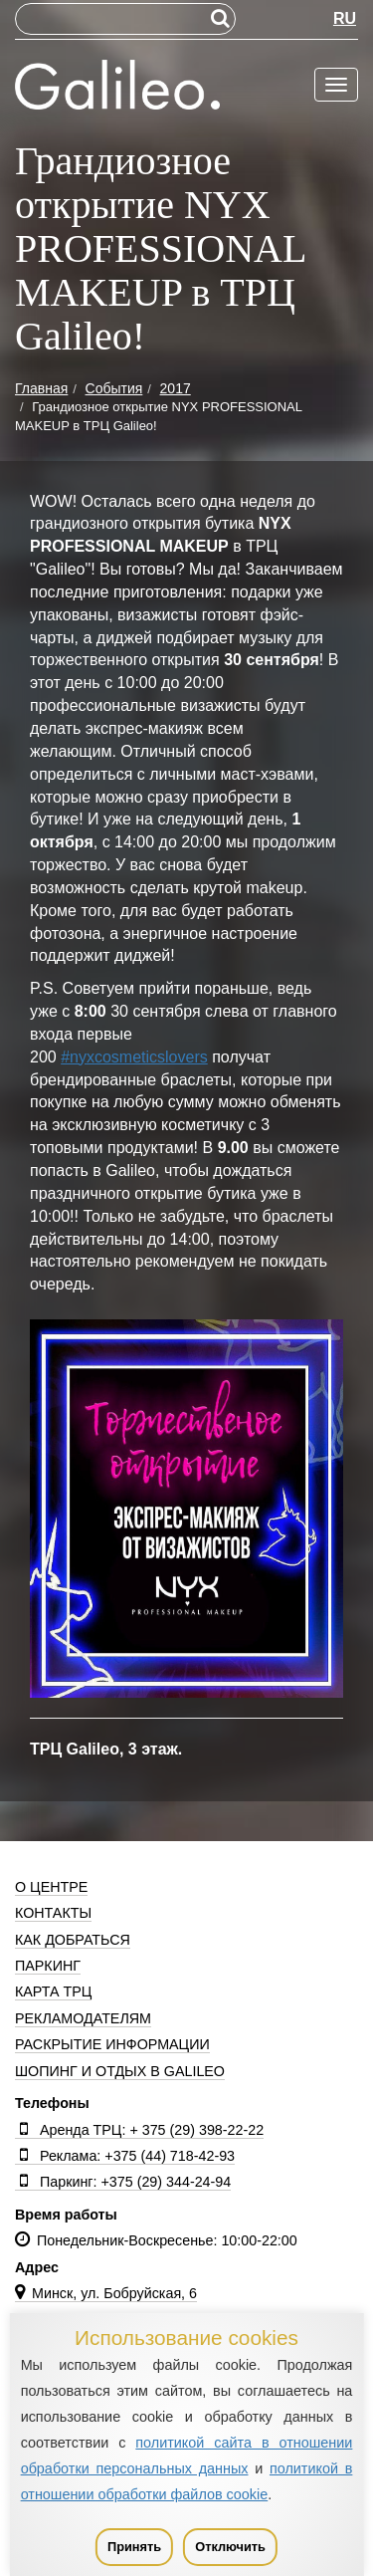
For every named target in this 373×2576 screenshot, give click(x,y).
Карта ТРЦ (53, 1991)
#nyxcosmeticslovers (134, 1057)
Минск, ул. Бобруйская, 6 (106, 2293)
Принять (134, 2546)
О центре (51, 1887)
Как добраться (72, 1940)
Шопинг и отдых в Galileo (120, 2071)
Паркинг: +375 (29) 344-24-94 (123, 2182)
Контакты (53, 1913)
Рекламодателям (83, 2018)
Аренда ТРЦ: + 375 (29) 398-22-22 (139, 2130)
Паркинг (48, 1966)
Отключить (230, 2546)
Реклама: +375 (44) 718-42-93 (125, 2156)
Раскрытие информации (112, 2044)
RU (344, 18)
